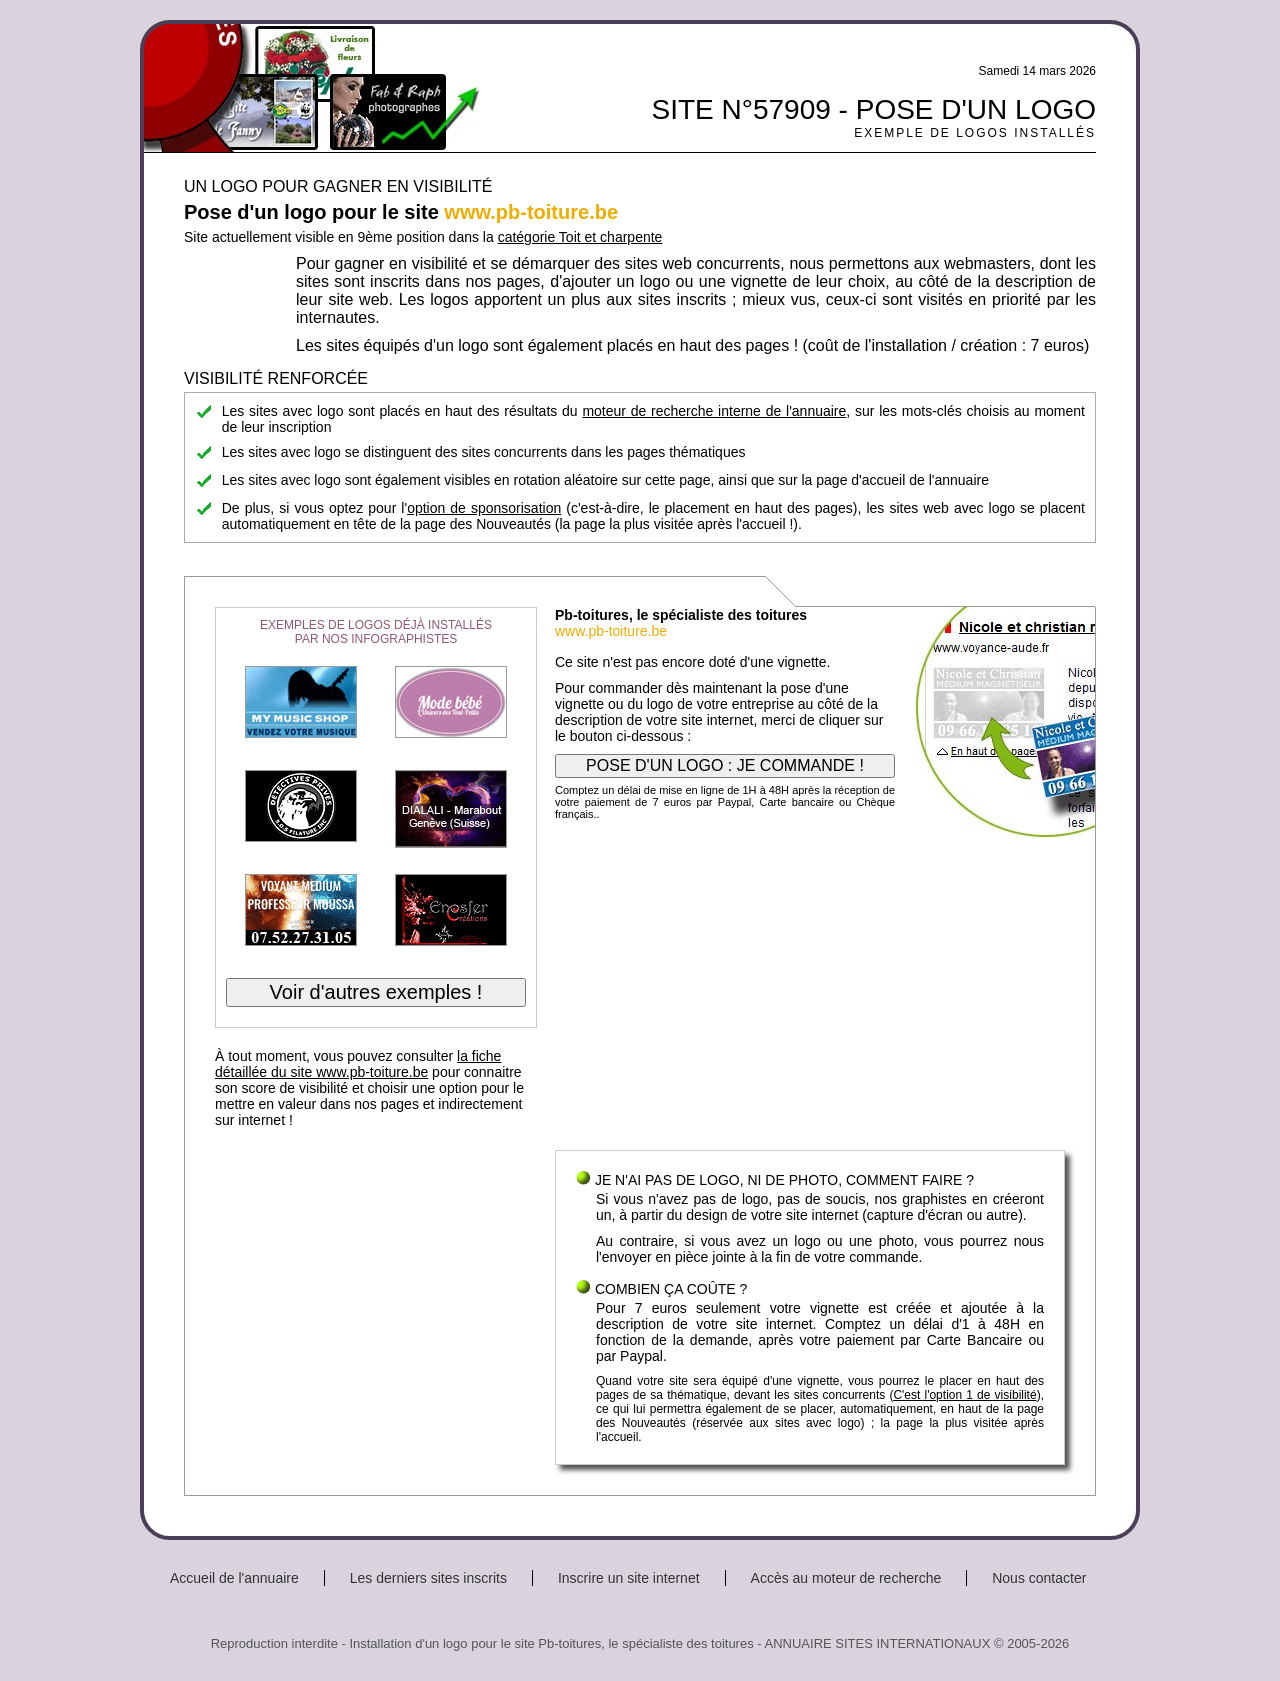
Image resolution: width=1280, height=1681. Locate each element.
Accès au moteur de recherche (846, 1578)
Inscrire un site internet (629, 1578)
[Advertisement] (810, 990)
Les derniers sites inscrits (428, 1578)
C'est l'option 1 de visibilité (964, 1395)
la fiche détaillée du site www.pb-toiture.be (358, 1064)
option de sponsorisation (484, 508)
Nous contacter (1039, 1578)
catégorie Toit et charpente (580, 237)
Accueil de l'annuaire (234, 1578)
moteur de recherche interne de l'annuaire (714, 411)
